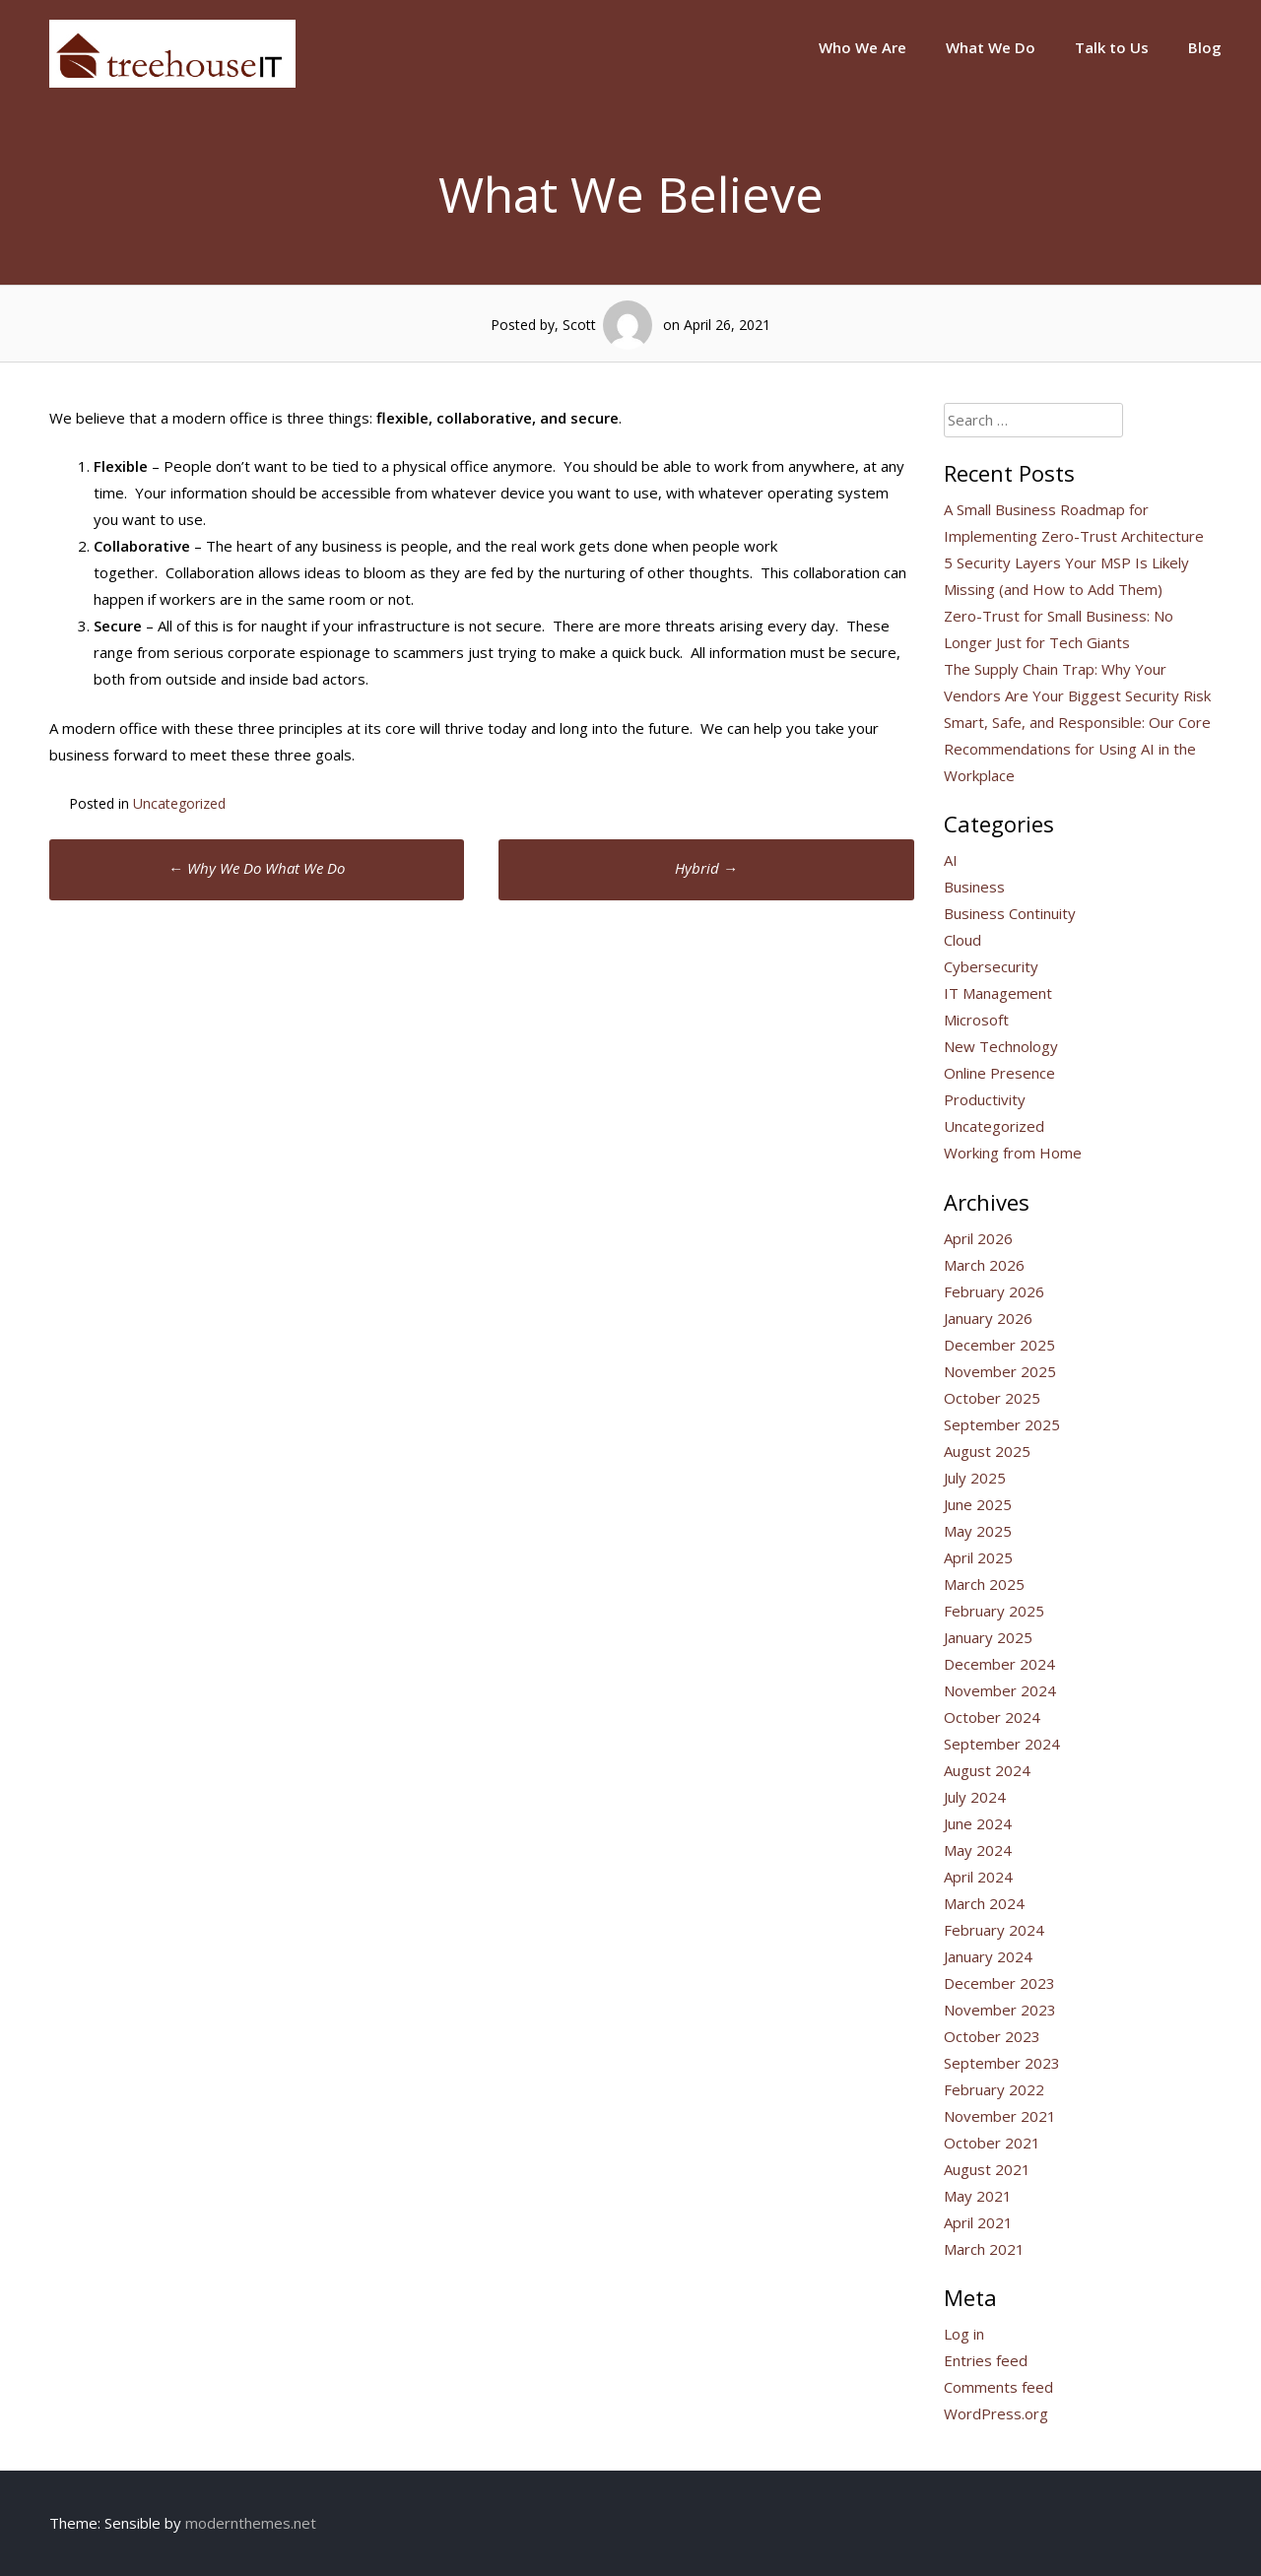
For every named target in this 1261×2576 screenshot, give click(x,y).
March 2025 (984, 1584)
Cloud (962, 940)
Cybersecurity (991, 966)
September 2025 (1002, 1424)
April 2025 (978, 1557)
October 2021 (992, 2142)
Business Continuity (1010, 913)
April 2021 (978, 2222)
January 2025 (988, 1637)
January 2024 (988, 1956)
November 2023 (1000, 2009)
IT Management (998, 993)
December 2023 (999, 1983)
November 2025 (1000, 1371)
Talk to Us (1112, 47)
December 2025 (999, 1344)
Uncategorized (179, 803)
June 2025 (978, 1504)
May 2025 (978, 1531)
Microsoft (976, 1019)
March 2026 (984, 1265)
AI (951, 860)
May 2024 (978, 1850)
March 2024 (984, 1903)
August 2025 (987, 1451)
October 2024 (992, 1717)
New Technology (1001, 1046)
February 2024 (994, 1930)
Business (974, 886)
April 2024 (978, 1876)
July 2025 (975, 1477)
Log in (964, 2334)
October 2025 (992, 1398)
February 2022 (994, 2089)
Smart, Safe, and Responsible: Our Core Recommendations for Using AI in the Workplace (1077, 748)
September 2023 (1002, 2063)
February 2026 (994, 1291)
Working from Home (1013, 1152)
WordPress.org (996, 2413)
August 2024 (987, 1770)
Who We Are (862, 47)
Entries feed (986, 2360)
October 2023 (992, 2036)
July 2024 (975, 1797)
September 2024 (1002, 1743)
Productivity (985, 1099)
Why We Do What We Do (256, 868)
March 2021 (984, 2249)
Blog (1205, 47)
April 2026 (978, 1238)
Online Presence (999, 1073)
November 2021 (1000, 2116)
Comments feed (998, 2387)
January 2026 (988, 1318)
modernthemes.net (250, 2523)
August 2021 (987, 2169)
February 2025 (994, 1610)
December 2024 (999, 1664)
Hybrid (706, 868)
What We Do (990, 47)
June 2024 (978, 1823)
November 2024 (1000, 1690)
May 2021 (978, 2196)
